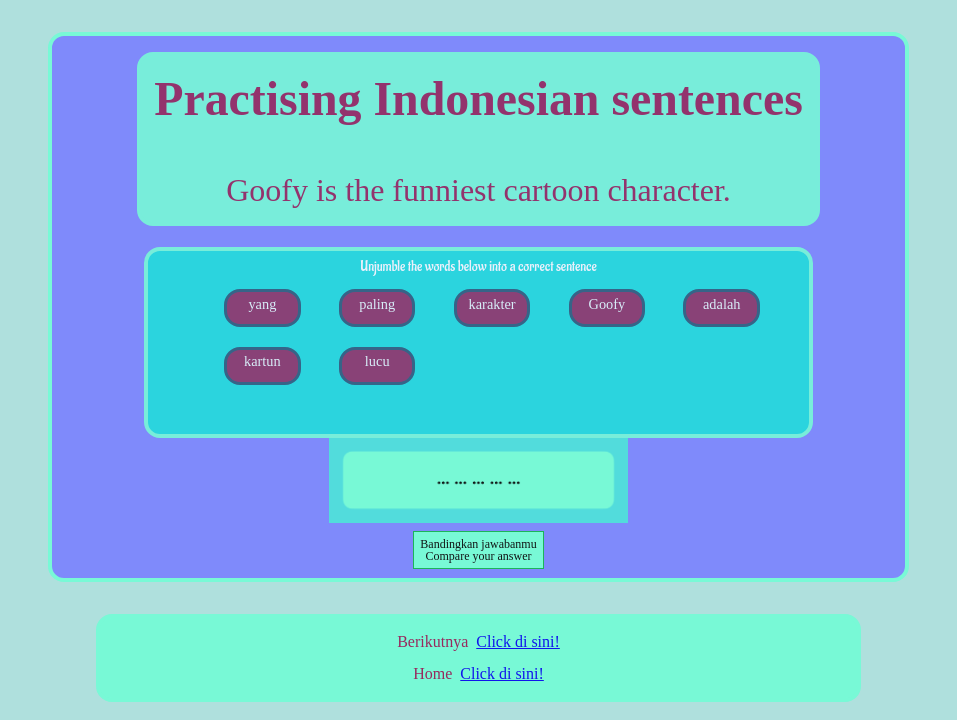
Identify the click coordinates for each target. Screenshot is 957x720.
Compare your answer (478, 550)
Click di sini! (518, 641)
